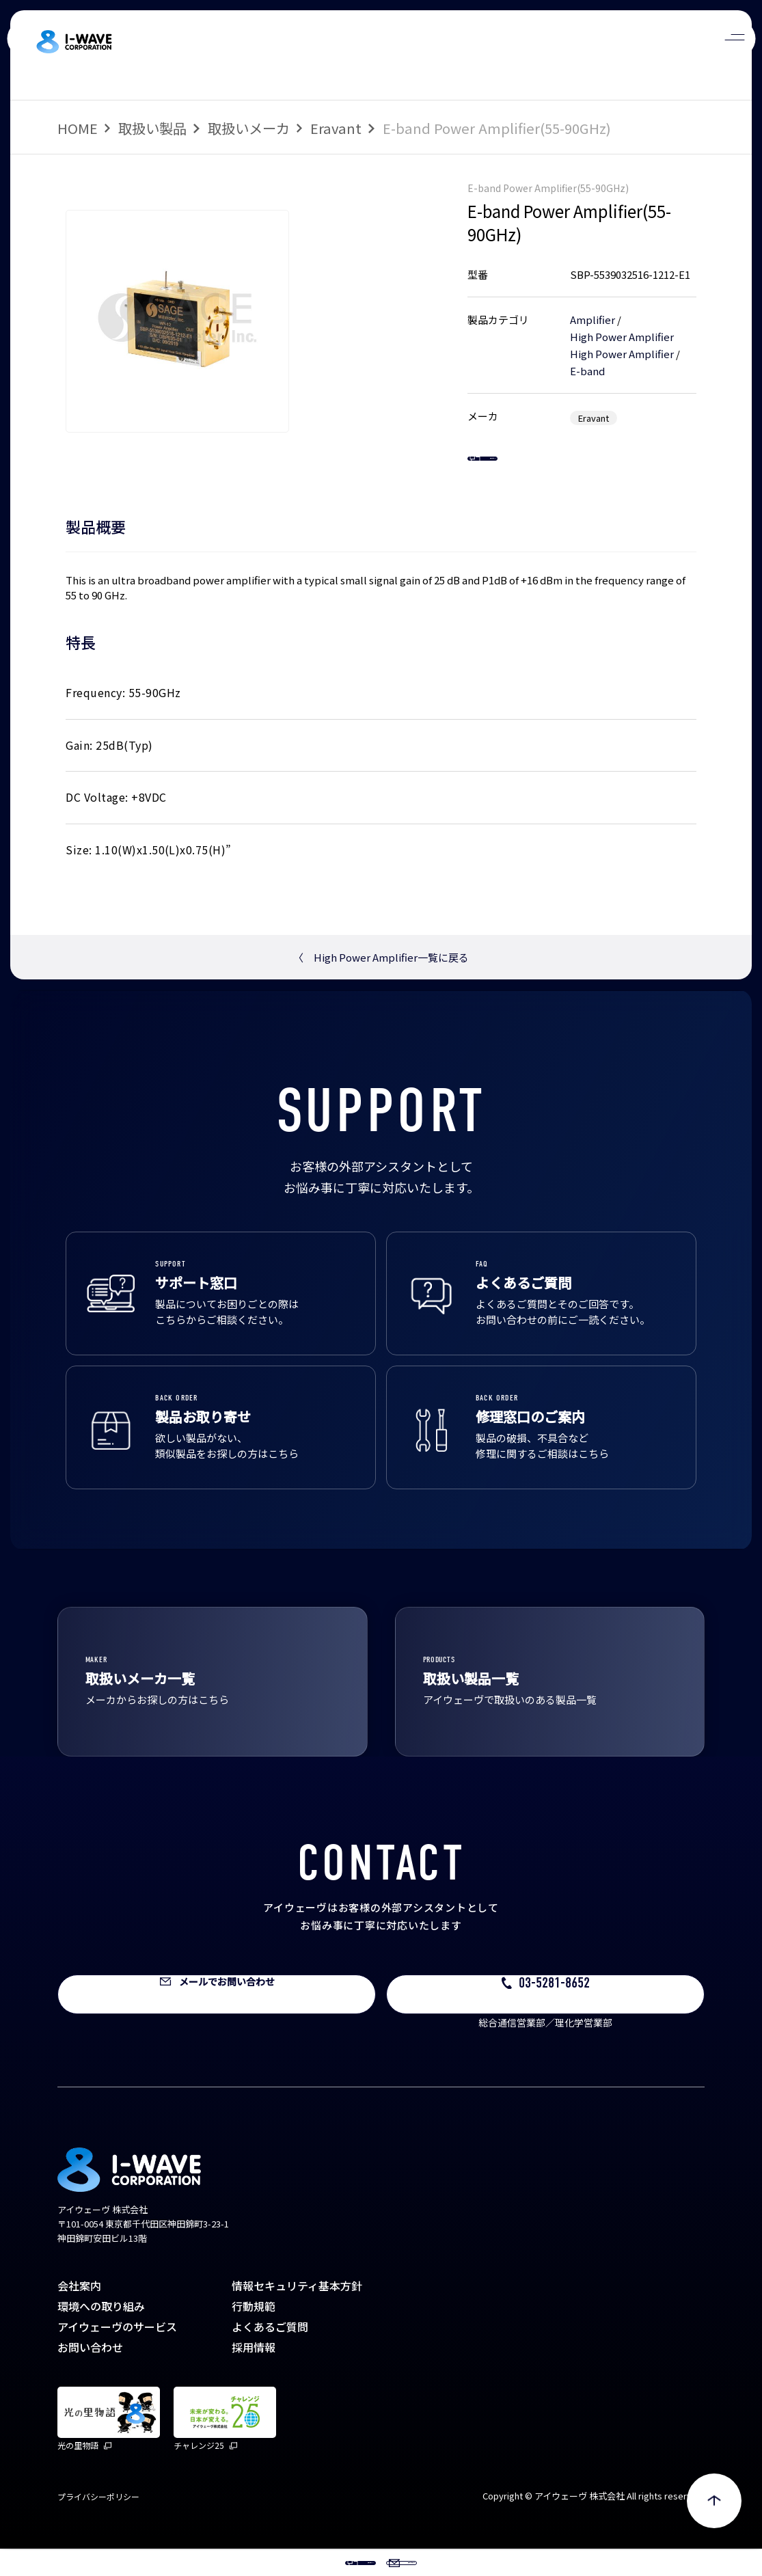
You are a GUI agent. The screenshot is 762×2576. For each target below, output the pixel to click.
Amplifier (592, 319)
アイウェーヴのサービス (117, 2354)
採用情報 (253, 2374)
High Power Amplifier (622, 336)
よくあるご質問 (270, 2354)
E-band (587, 371)
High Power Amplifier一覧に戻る (381, 985)
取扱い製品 (152, 128)
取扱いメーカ (249, 128)
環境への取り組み (101, 2333)
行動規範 (253, 2333)
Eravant (336, 128)
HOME (77, 128)
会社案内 (79, 2313)
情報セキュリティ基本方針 (297, 2313)
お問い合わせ (90, 2374)
